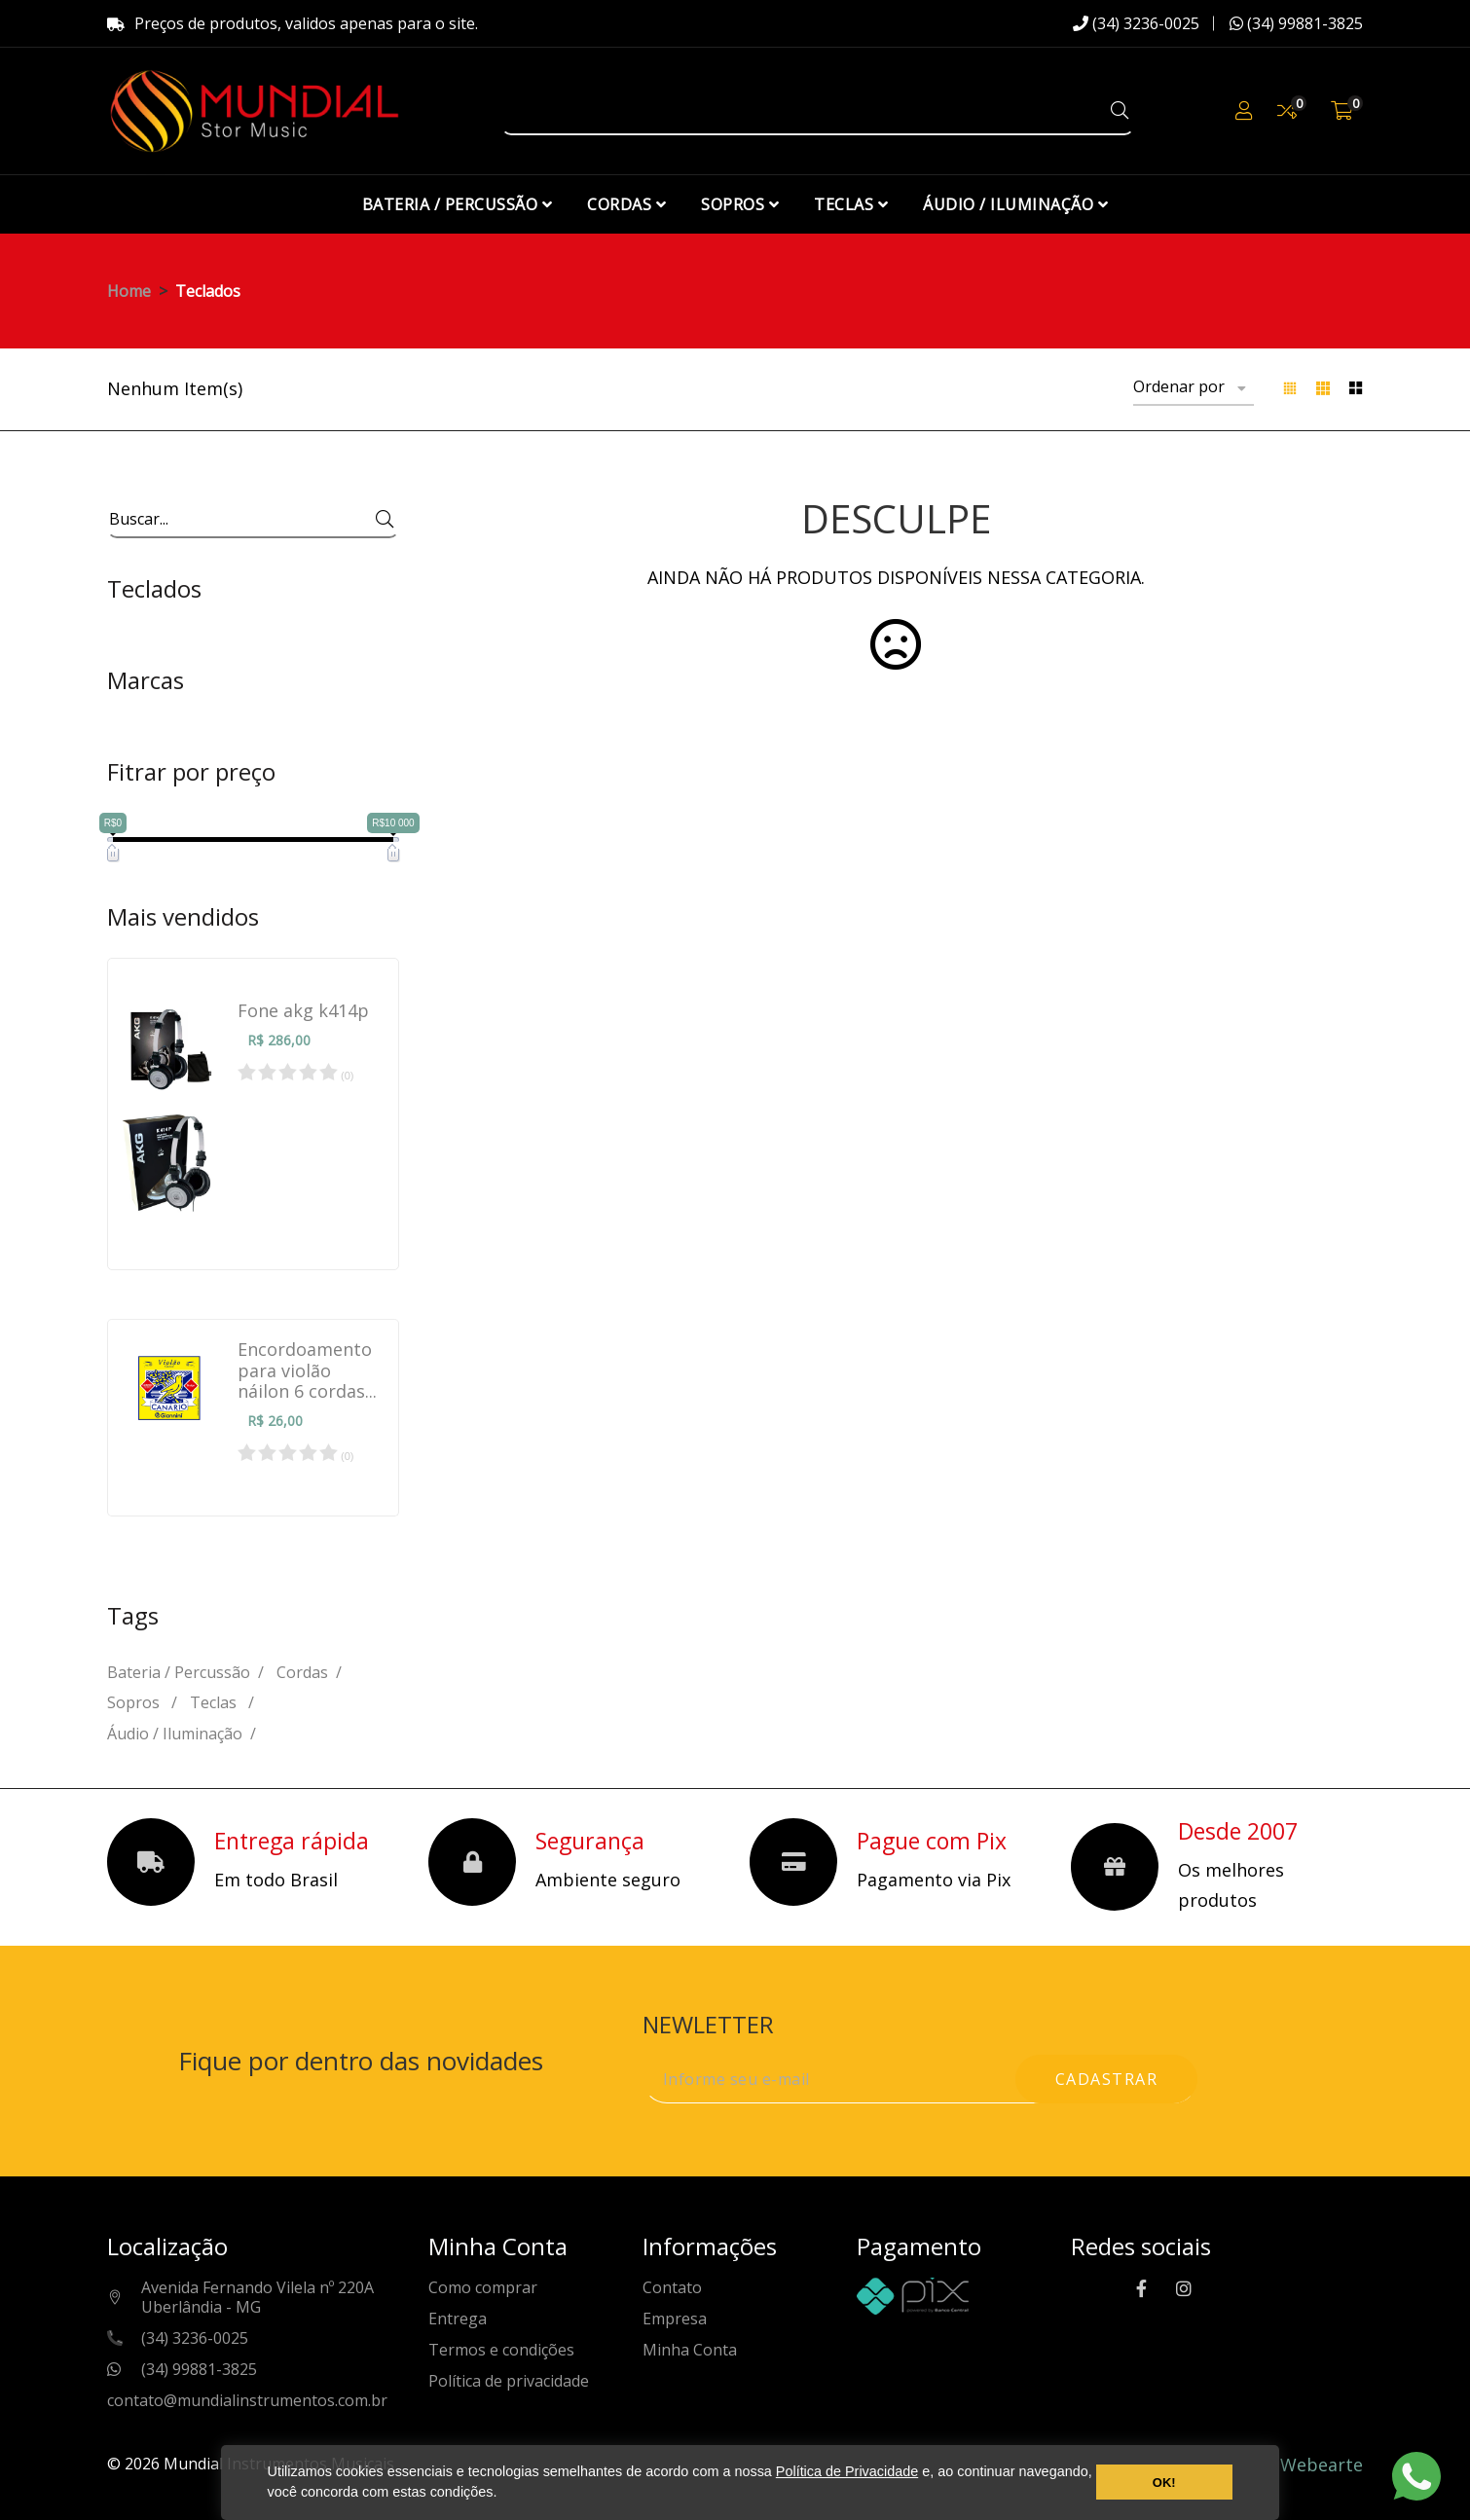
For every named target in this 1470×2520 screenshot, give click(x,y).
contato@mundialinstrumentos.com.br (247, 2401)
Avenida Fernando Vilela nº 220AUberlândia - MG (257, 2298)
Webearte (1321, 2464)
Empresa (675, 2319)
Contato (672, 2288)
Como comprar (482, 2288)
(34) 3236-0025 (1136, 23)
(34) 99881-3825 (1296, 23)
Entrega (457, 2319)
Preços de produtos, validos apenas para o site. (292, 23)
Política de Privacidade (847, 2471)
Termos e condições (501, 2350)
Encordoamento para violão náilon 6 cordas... (307, 1371)
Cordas (302, 1672)
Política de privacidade (508, 2381)
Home (129, 291)
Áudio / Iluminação (174, 1733)
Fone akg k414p (303, 1011)
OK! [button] (1164, 2482)
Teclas (215, 1702)
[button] (503, 2495)
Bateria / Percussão (178, 1672)
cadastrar (1106, 2079)
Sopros (135, 1702)
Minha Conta (690, 2350)
